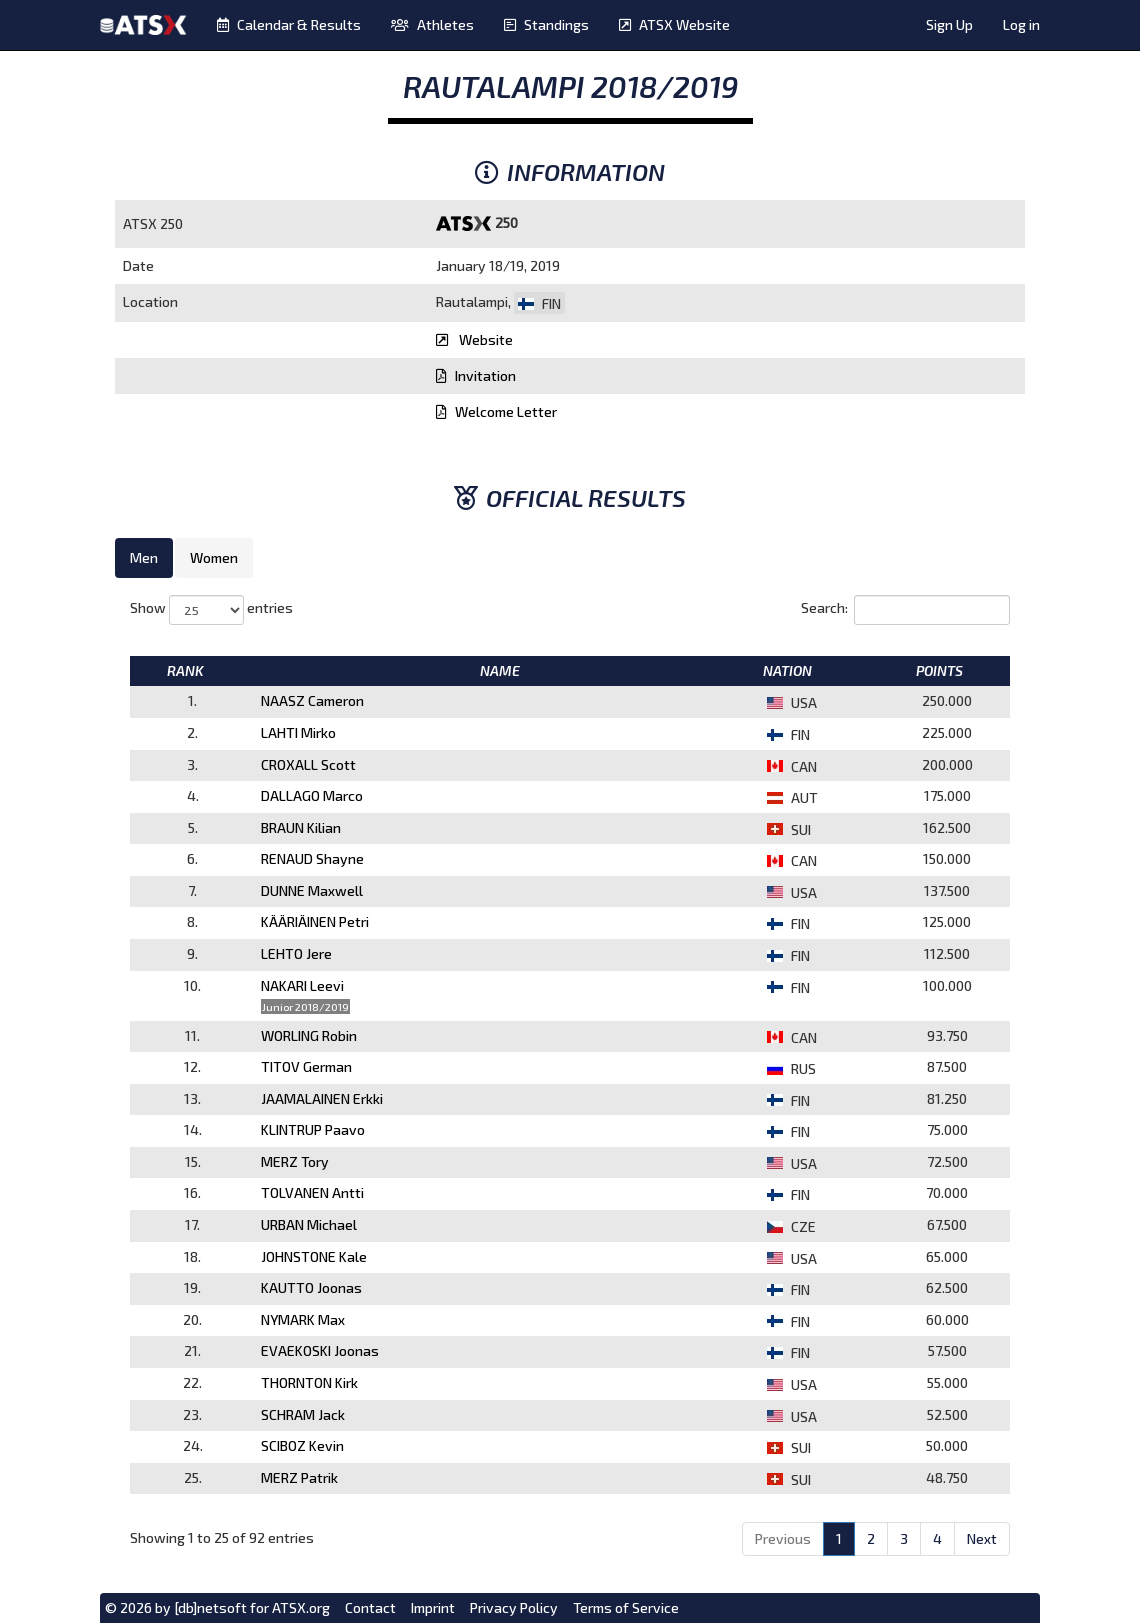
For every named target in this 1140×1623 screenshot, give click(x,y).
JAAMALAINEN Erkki (322, 1098)
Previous (783, 1538)
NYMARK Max (303, 1319)
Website (474, 339)
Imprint (433, 1607)
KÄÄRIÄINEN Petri (315, 921)
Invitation (476, 375)
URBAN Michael (309, 1224)
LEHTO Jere (296, 953)
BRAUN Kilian (301, 827)
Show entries (211, 610)
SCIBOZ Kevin (302, 1445)
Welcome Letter (496, 411)
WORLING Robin (309, 1035)
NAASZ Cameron (312, 700)
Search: (905, 610)
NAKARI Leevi (302, 985)
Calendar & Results (289, 24)
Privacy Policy (514, 1607)
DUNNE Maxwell (312, 890)
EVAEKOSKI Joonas (320, 1350)
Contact (370, 1607)
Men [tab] (144, 557)
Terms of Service (626, 1607)
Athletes (432, 24)
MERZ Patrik (299, 1477)
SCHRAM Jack (303, 1414)
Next (982, 1538)
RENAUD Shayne (312, 858)
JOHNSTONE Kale (314, 1256)
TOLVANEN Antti (312, 1192)
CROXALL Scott (308, 764)
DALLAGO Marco (312, 795)
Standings (546, 24)
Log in (1021, 24)
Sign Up (949, 24)
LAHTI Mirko (298, 732)
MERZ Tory (295, 1161)
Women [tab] (214, 557)
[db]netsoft (210, 1607)
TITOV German (306, 1066)
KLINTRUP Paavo (313, 1129)
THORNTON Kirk (309, 1382)
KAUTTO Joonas (311, 1287)
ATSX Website (674, 24)
